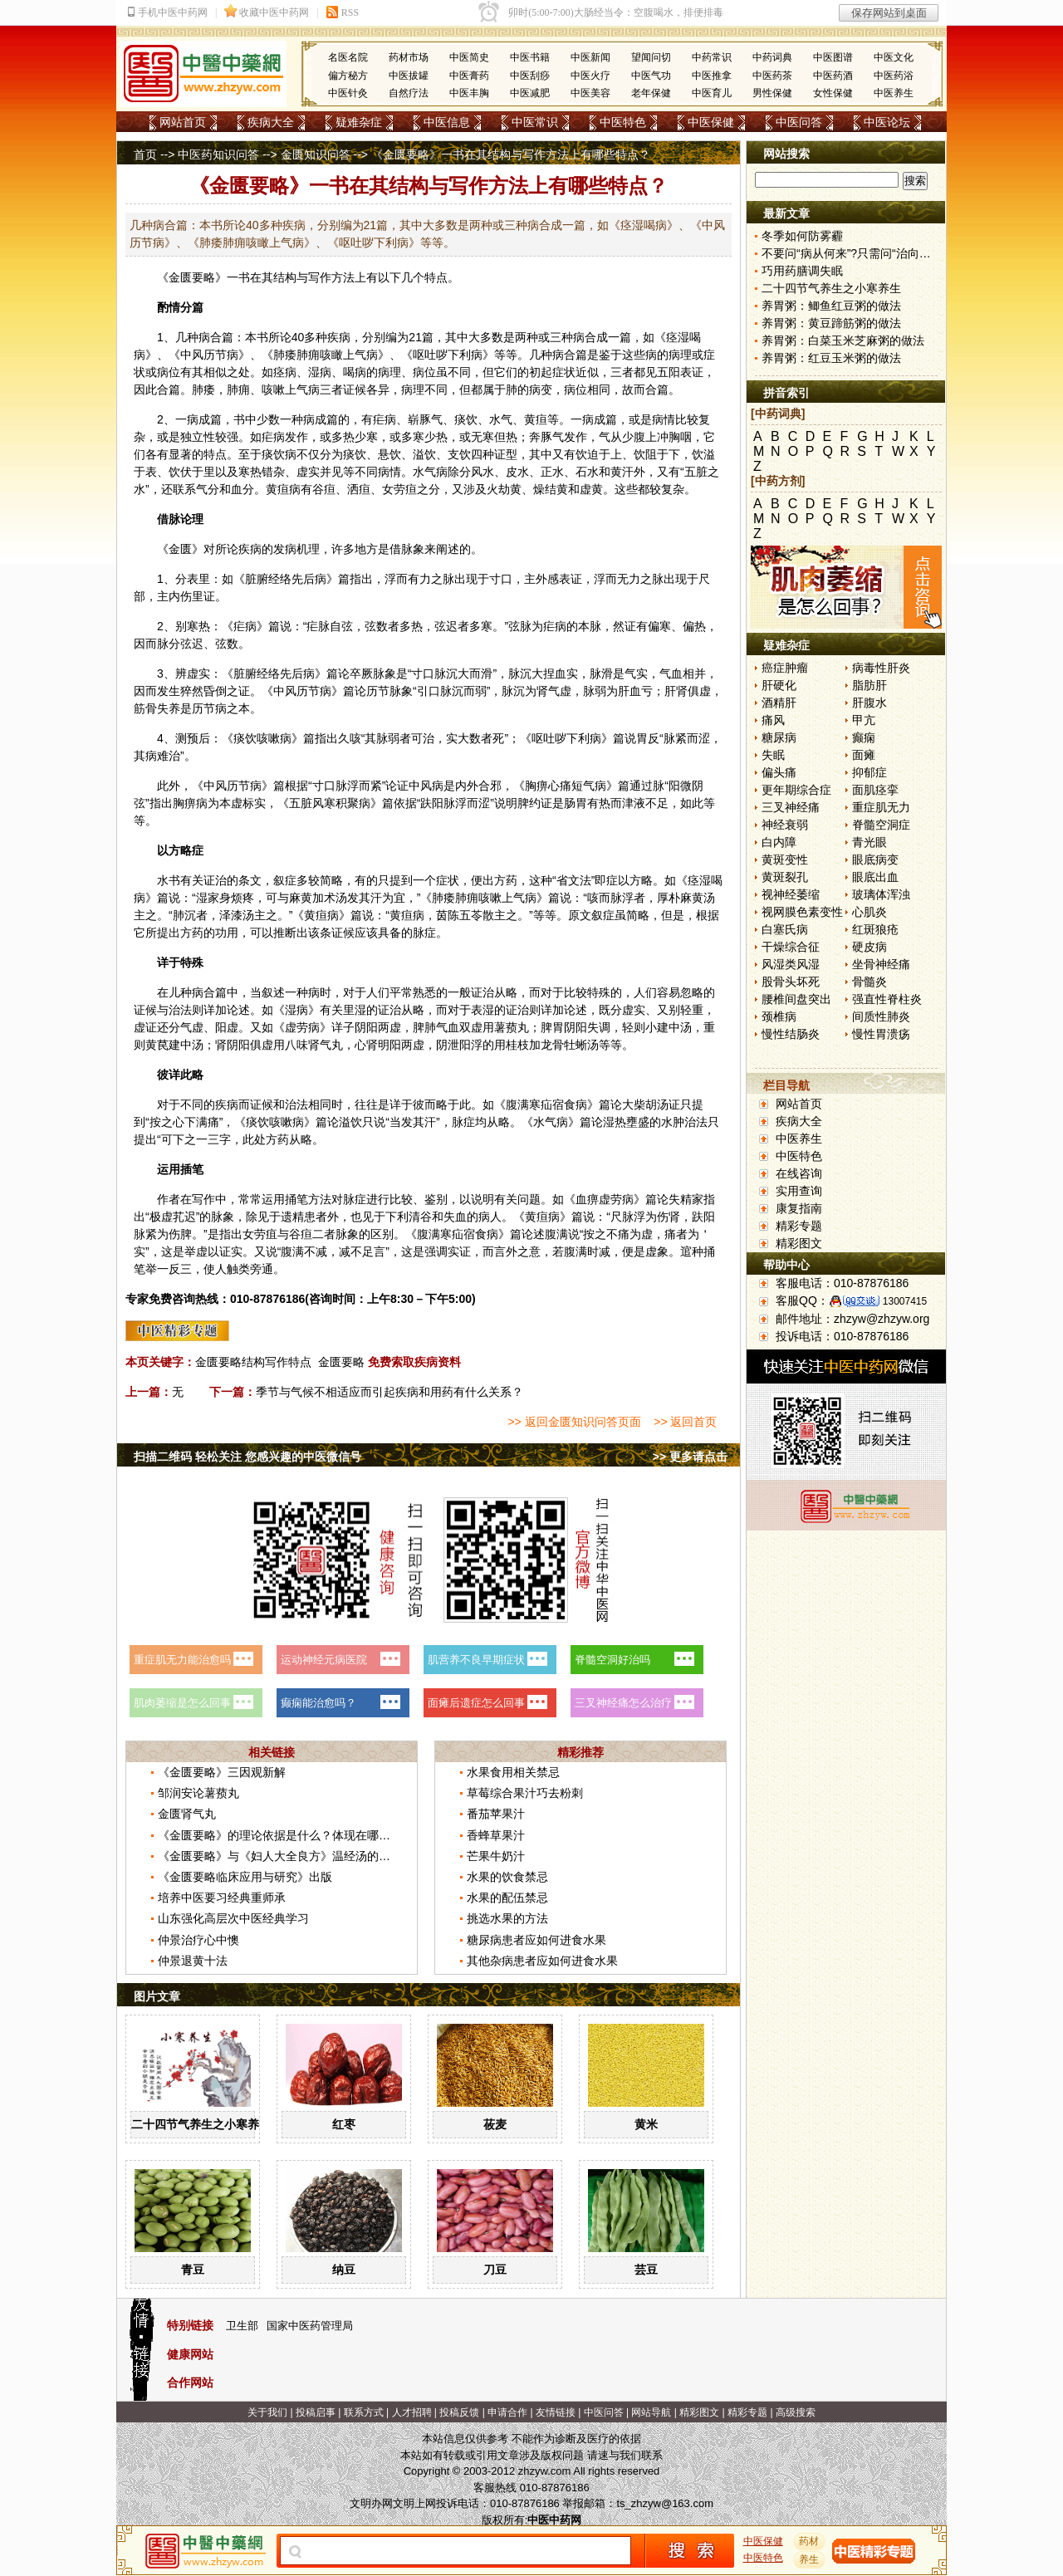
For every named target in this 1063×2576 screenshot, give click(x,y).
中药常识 (712, 57)
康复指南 (799, 1208)
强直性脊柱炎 (887, 999)
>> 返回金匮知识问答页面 (573, 1421)
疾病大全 (270, 122)
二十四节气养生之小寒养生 (201, 2124)
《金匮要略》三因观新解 (222, 1772)
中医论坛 (887, 122)
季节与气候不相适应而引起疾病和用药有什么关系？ (389, 1391)
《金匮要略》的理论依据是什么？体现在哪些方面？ (291, 1835)
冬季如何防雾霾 (802, 235)
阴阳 (366, 1027)
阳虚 (226, 1027)
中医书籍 (530, 57)
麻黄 (300, 897)
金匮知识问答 (315, 154)
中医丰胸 (469, 93)
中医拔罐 (409, 75)
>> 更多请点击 (690, 1456)
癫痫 (863, 737)
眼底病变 (875, 859)
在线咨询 (799, 1173)
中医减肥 (530, 93)
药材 (810, 2541)
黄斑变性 (785, 859)
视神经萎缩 (791, 894)
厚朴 (668, 897)
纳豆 (343, 2269)
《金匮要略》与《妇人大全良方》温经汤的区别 (280, 1856)
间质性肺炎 (881, 1016)
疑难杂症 (359, 122)
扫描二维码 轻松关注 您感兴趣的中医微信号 (247, 1456)
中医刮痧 (530, 75)
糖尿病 (779, 737)
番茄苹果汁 (496, 1813)
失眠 (773, 755)
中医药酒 (833, 75)
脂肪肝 (869, 685)
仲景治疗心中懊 (198, 1940)
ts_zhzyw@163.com (664, 2503)
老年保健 (651, 93)
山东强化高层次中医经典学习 (233, 1918)
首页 (145, 154)
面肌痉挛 (875, 789)
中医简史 (469, 57)
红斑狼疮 (875, 929)
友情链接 (556, 2412)
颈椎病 (779, 1016)
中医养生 (894, 93)
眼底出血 (875, 877)
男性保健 (772, 93)
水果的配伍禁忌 (507, 1897)
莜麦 (495, 2124)
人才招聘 (412, 2412)
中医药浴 (894, 75)
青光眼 (869, 842)
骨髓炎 (869, 981)
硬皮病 (869, 946)
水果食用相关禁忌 (513, 1772)
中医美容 (590, 93)
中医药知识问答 (218, 154)
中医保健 (711, 122)
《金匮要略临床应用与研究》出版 (245, 1876)
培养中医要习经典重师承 (222, 1897)
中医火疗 (590, 75)
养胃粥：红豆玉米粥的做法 (831, 358)
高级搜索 (796, 2412)
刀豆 (495, 2269)
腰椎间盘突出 (796, 999)
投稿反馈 (459, 2412)
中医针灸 (348, 93)
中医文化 (894, 57)
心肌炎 (869, 911)
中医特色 (623, 122)
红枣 (343, 2124)
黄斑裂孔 (785, 877)
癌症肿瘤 (785, 667)
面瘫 (863, 755)
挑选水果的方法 (507, 1918)
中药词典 (772, 57)
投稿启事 (316, 2412)
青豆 (192, 2269)
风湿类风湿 (791, 964)
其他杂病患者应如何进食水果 (542, 1960)
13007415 (905, 1301)
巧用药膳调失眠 (802, 270)
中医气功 (651, 75)
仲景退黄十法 (193, 1960)
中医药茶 (772, 75)
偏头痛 (779, 772)
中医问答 (799, 122)
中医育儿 (712, 93)
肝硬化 (779, 685)
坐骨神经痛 (881, 964)
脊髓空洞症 (881, 824)
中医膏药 (469, 75)
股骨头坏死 (791, 981)
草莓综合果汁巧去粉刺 (525, 1793)
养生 (810, 2559)
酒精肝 (779, 702)
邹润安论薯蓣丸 (198, 1793)
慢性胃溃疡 (881, 1034)
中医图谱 (833, 57)
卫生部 (242, 2325)
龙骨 (552, 1044)
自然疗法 (409, 93)
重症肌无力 (881, 807)
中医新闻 (590, 57)
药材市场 (409, 57)
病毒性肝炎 (881, 667)
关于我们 (267, 2412)
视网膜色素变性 (802, 911)
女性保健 (833, 93)
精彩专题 (799, 1225)
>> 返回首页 (685, 1421)
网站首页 (182, 122)
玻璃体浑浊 (881, 894)
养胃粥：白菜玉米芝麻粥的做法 (843, 340)
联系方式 (364, 2412)
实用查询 (799, 1190)
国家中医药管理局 (310, 2325)
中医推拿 (712, 75)
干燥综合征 (791, 946)
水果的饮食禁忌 (507, 1876)
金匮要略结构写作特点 (253, 1362)
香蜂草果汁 (496, 1835)
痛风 (773, 720)
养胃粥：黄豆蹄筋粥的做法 (831, 323)
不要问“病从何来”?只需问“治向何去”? (857, 253)
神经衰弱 (785, 824)
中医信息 (447, 122)
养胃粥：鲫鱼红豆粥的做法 (831, 305)
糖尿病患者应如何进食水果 (536, 1940)
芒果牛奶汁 (496, 1856)
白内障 (779, 842)
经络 (279, 578)
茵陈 (447, 915)
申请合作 (507, 2412)
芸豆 (646, 2269)
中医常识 (535, 122)
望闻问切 (651, 57)
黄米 (646, 2124)
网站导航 (651, 2412)
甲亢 (863, 720)
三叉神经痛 (791, 807)
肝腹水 (869, 702)
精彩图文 (799, 1243)
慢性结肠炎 (791, 1034)
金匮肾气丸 (187, 1813)
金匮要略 (192, 277)
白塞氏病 (785, 929)
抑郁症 (869, 772)
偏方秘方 (348, 75)
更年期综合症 (796, 789)
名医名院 (348, 57)
